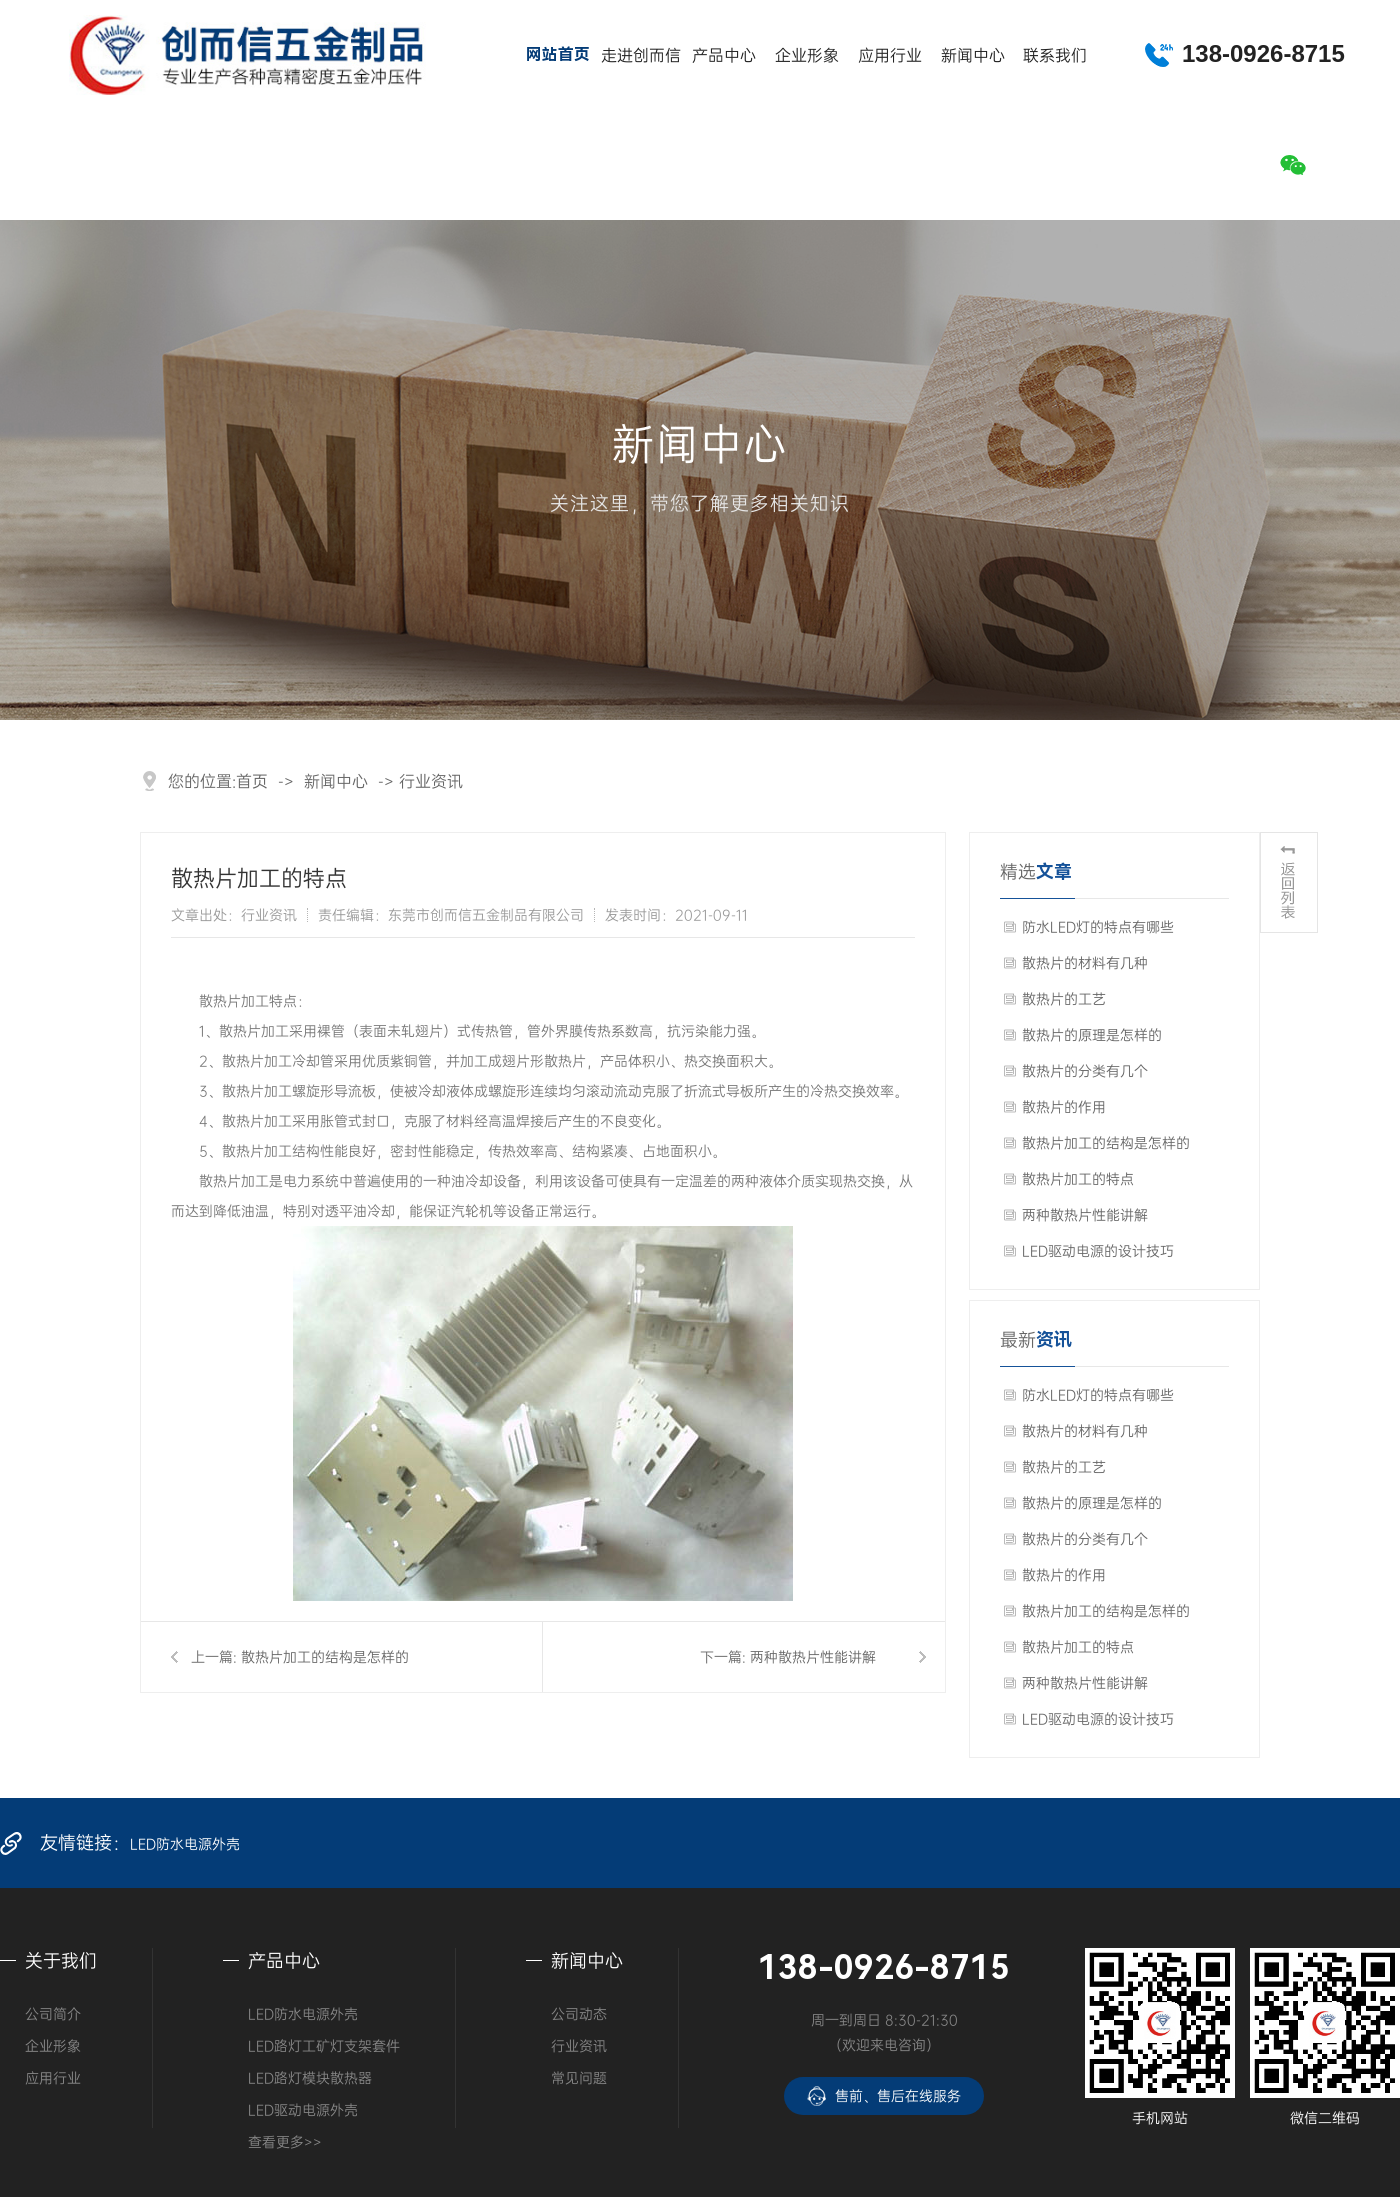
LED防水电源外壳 (185, 1843)
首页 (252, 781)
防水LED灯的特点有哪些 (1098, 926)
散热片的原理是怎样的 (1092, 1034)
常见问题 (579, 2077)
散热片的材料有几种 (1085, 962)
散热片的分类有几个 (1085, 1070)
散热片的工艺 (1064, 998)
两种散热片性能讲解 (813, 1656)
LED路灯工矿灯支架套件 (324, 2045)
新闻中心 (973, 55)
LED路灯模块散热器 (310, 2077)
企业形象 (807, 55)
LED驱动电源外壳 (303, 2109)
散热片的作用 (1064, 1106)
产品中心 (724, 55)
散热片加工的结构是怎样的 (325, 1656)
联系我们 (1055, 55)
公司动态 (579, 2013)
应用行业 (890, 55)
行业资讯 (431, 781)
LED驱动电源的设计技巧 (1098, 1250)
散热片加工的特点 (1078, 1178)
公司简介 (53, 2013)
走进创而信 (641, 55)
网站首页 (558, 54)
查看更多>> (285, 2141)
